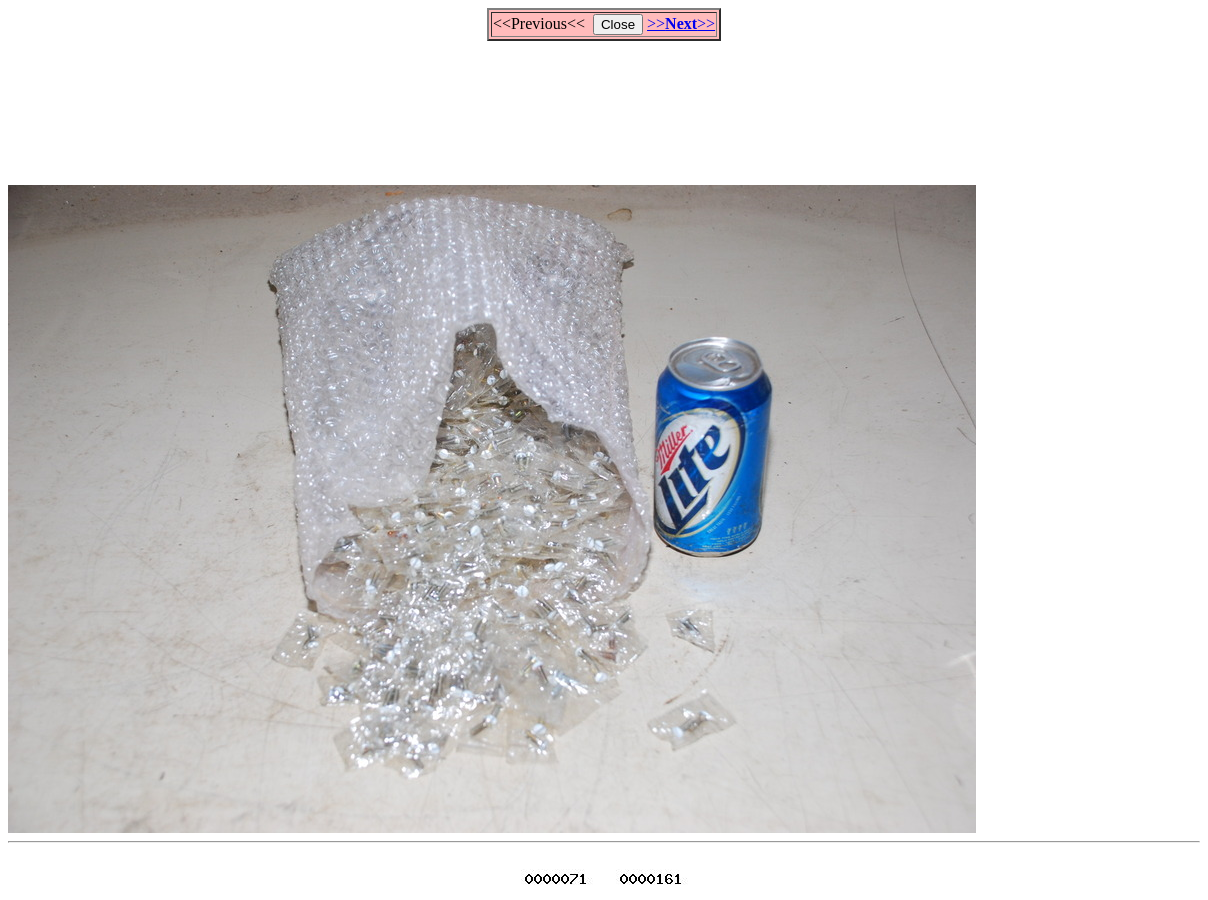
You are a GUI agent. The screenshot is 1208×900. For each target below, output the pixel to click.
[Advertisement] (604, 104)
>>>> (681, 23)
